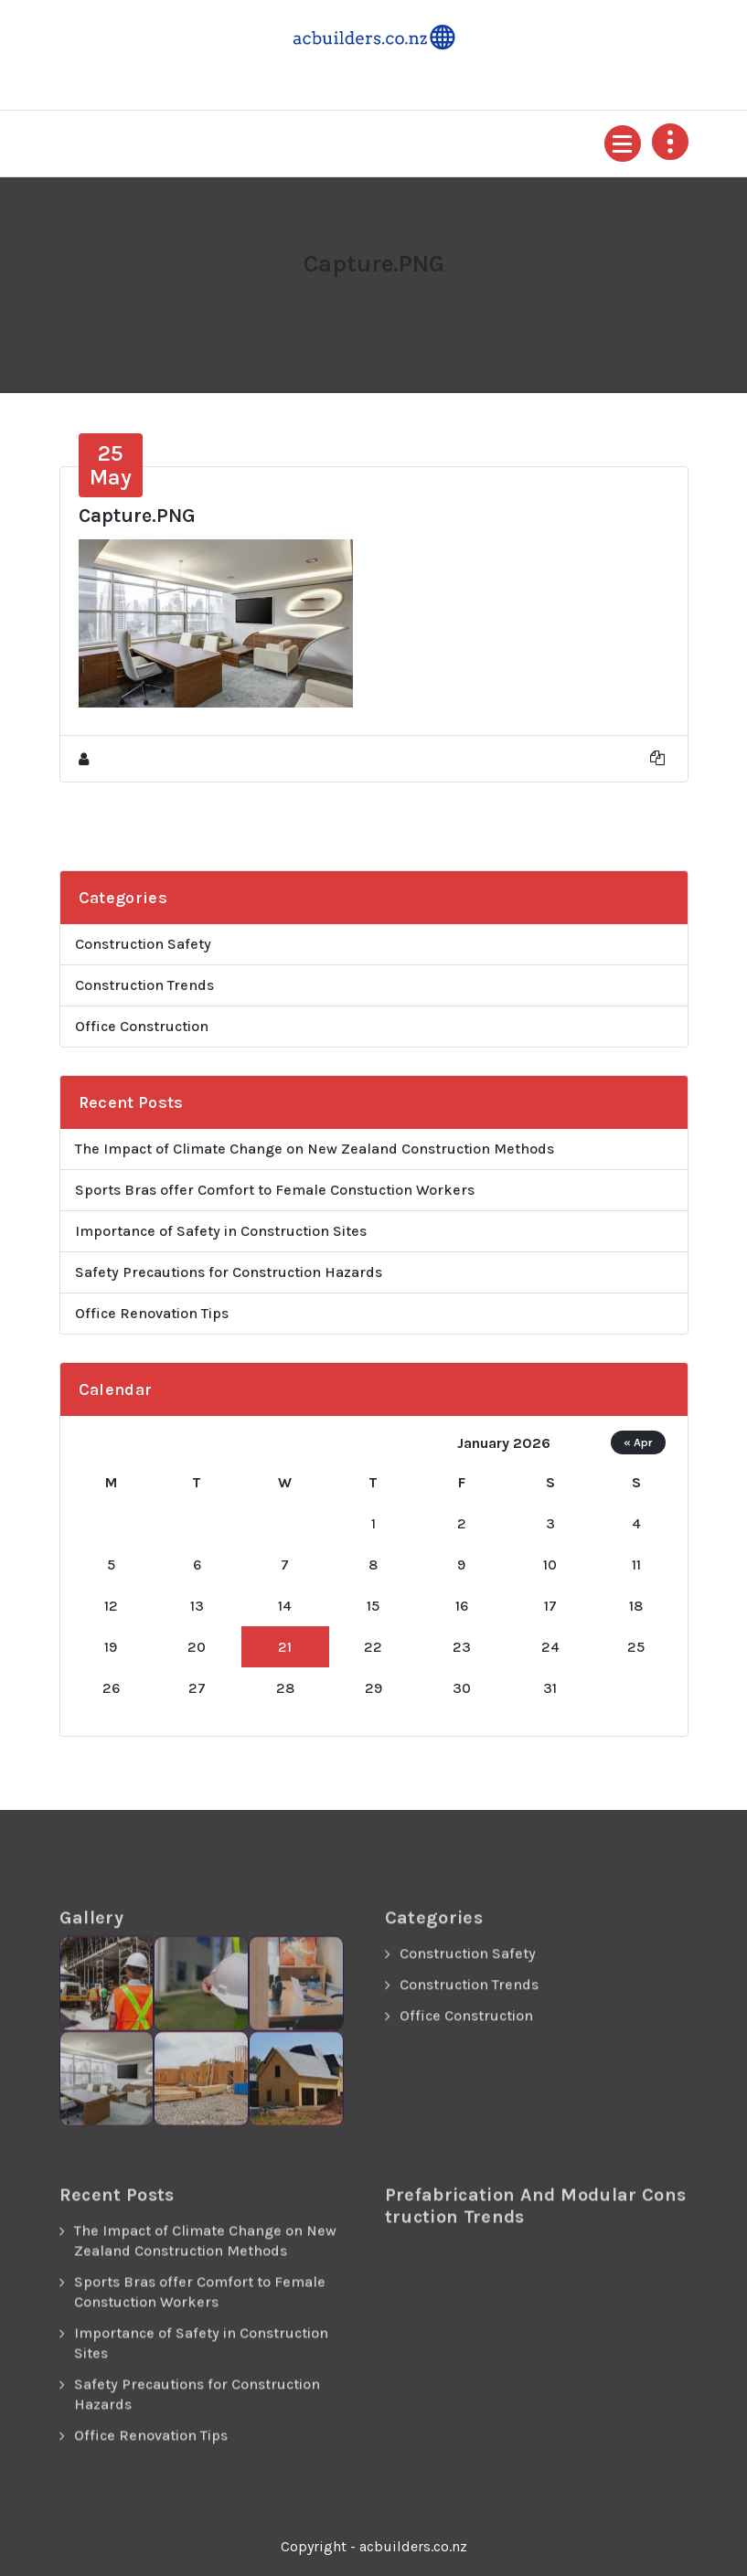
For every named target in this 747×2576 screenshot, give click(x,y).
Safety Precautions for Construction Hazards (228, 1272)
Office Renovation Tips (152, 1313)
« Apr (638, 1442)
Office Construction (141, 1026)
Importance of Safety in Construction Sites (221, 1231)
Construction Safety (143, 944)
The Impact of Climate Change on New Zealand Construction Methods (314, 1148)
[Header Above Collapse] (670, 141)
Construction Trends (144, 985)
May (111, 465)
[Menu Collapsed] (622, 143)
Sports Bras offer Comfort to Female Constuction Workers (275, 1189)
